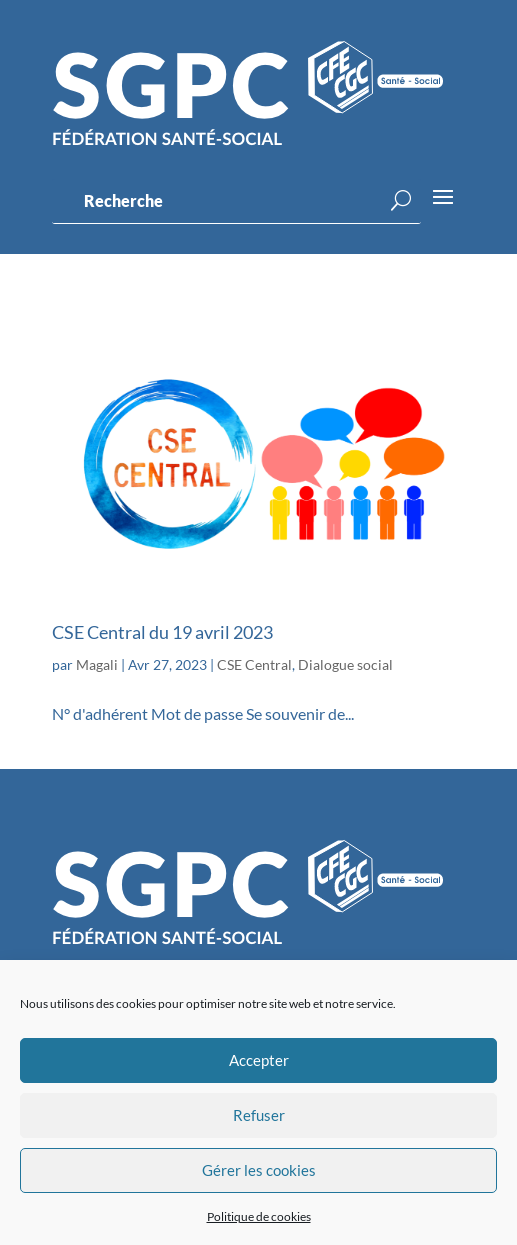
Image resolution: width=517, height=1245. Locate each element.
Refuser (259, 1115)
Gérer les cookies (259, 1170)
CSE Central (254, 664)
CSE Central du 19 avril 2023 (162, 632)
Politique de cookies (259, 1216)
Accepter (259, 1060)
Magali (97, 664)
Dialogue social (345, 664)
